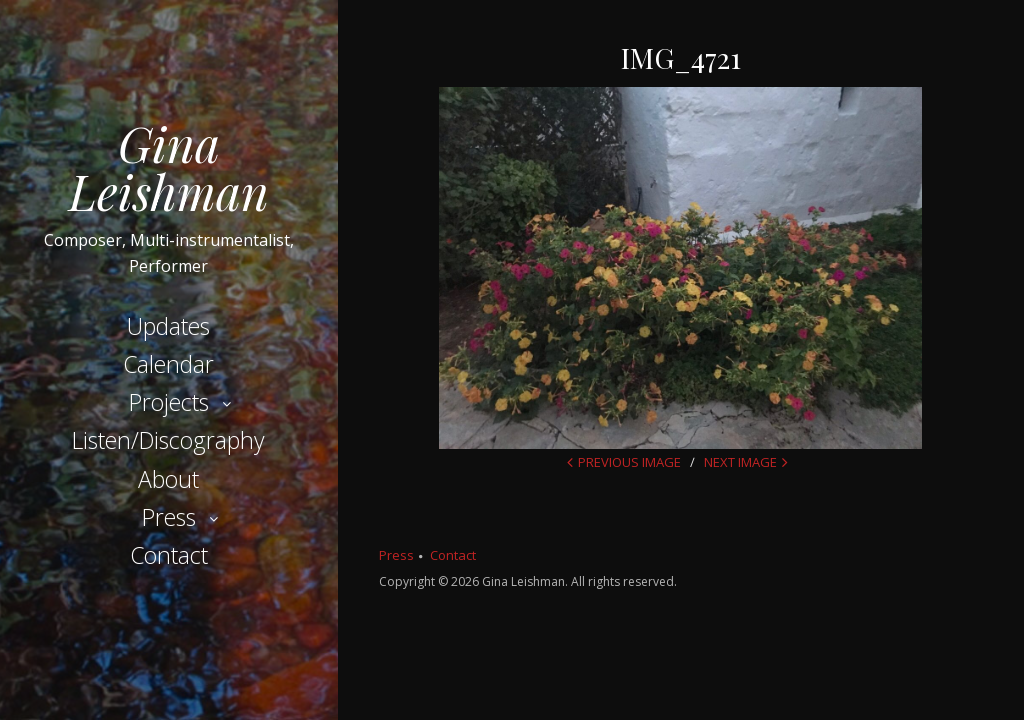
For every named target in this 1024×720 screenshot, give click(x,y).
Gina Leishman (169, 167)
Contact (169, 555)
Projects (169, 402)
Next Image (740, 462)
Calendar (168, 364)
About (168, 479)
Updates (168, 326)
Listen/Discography (168, 440)
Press (169, 517)
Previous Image (629, 462)
